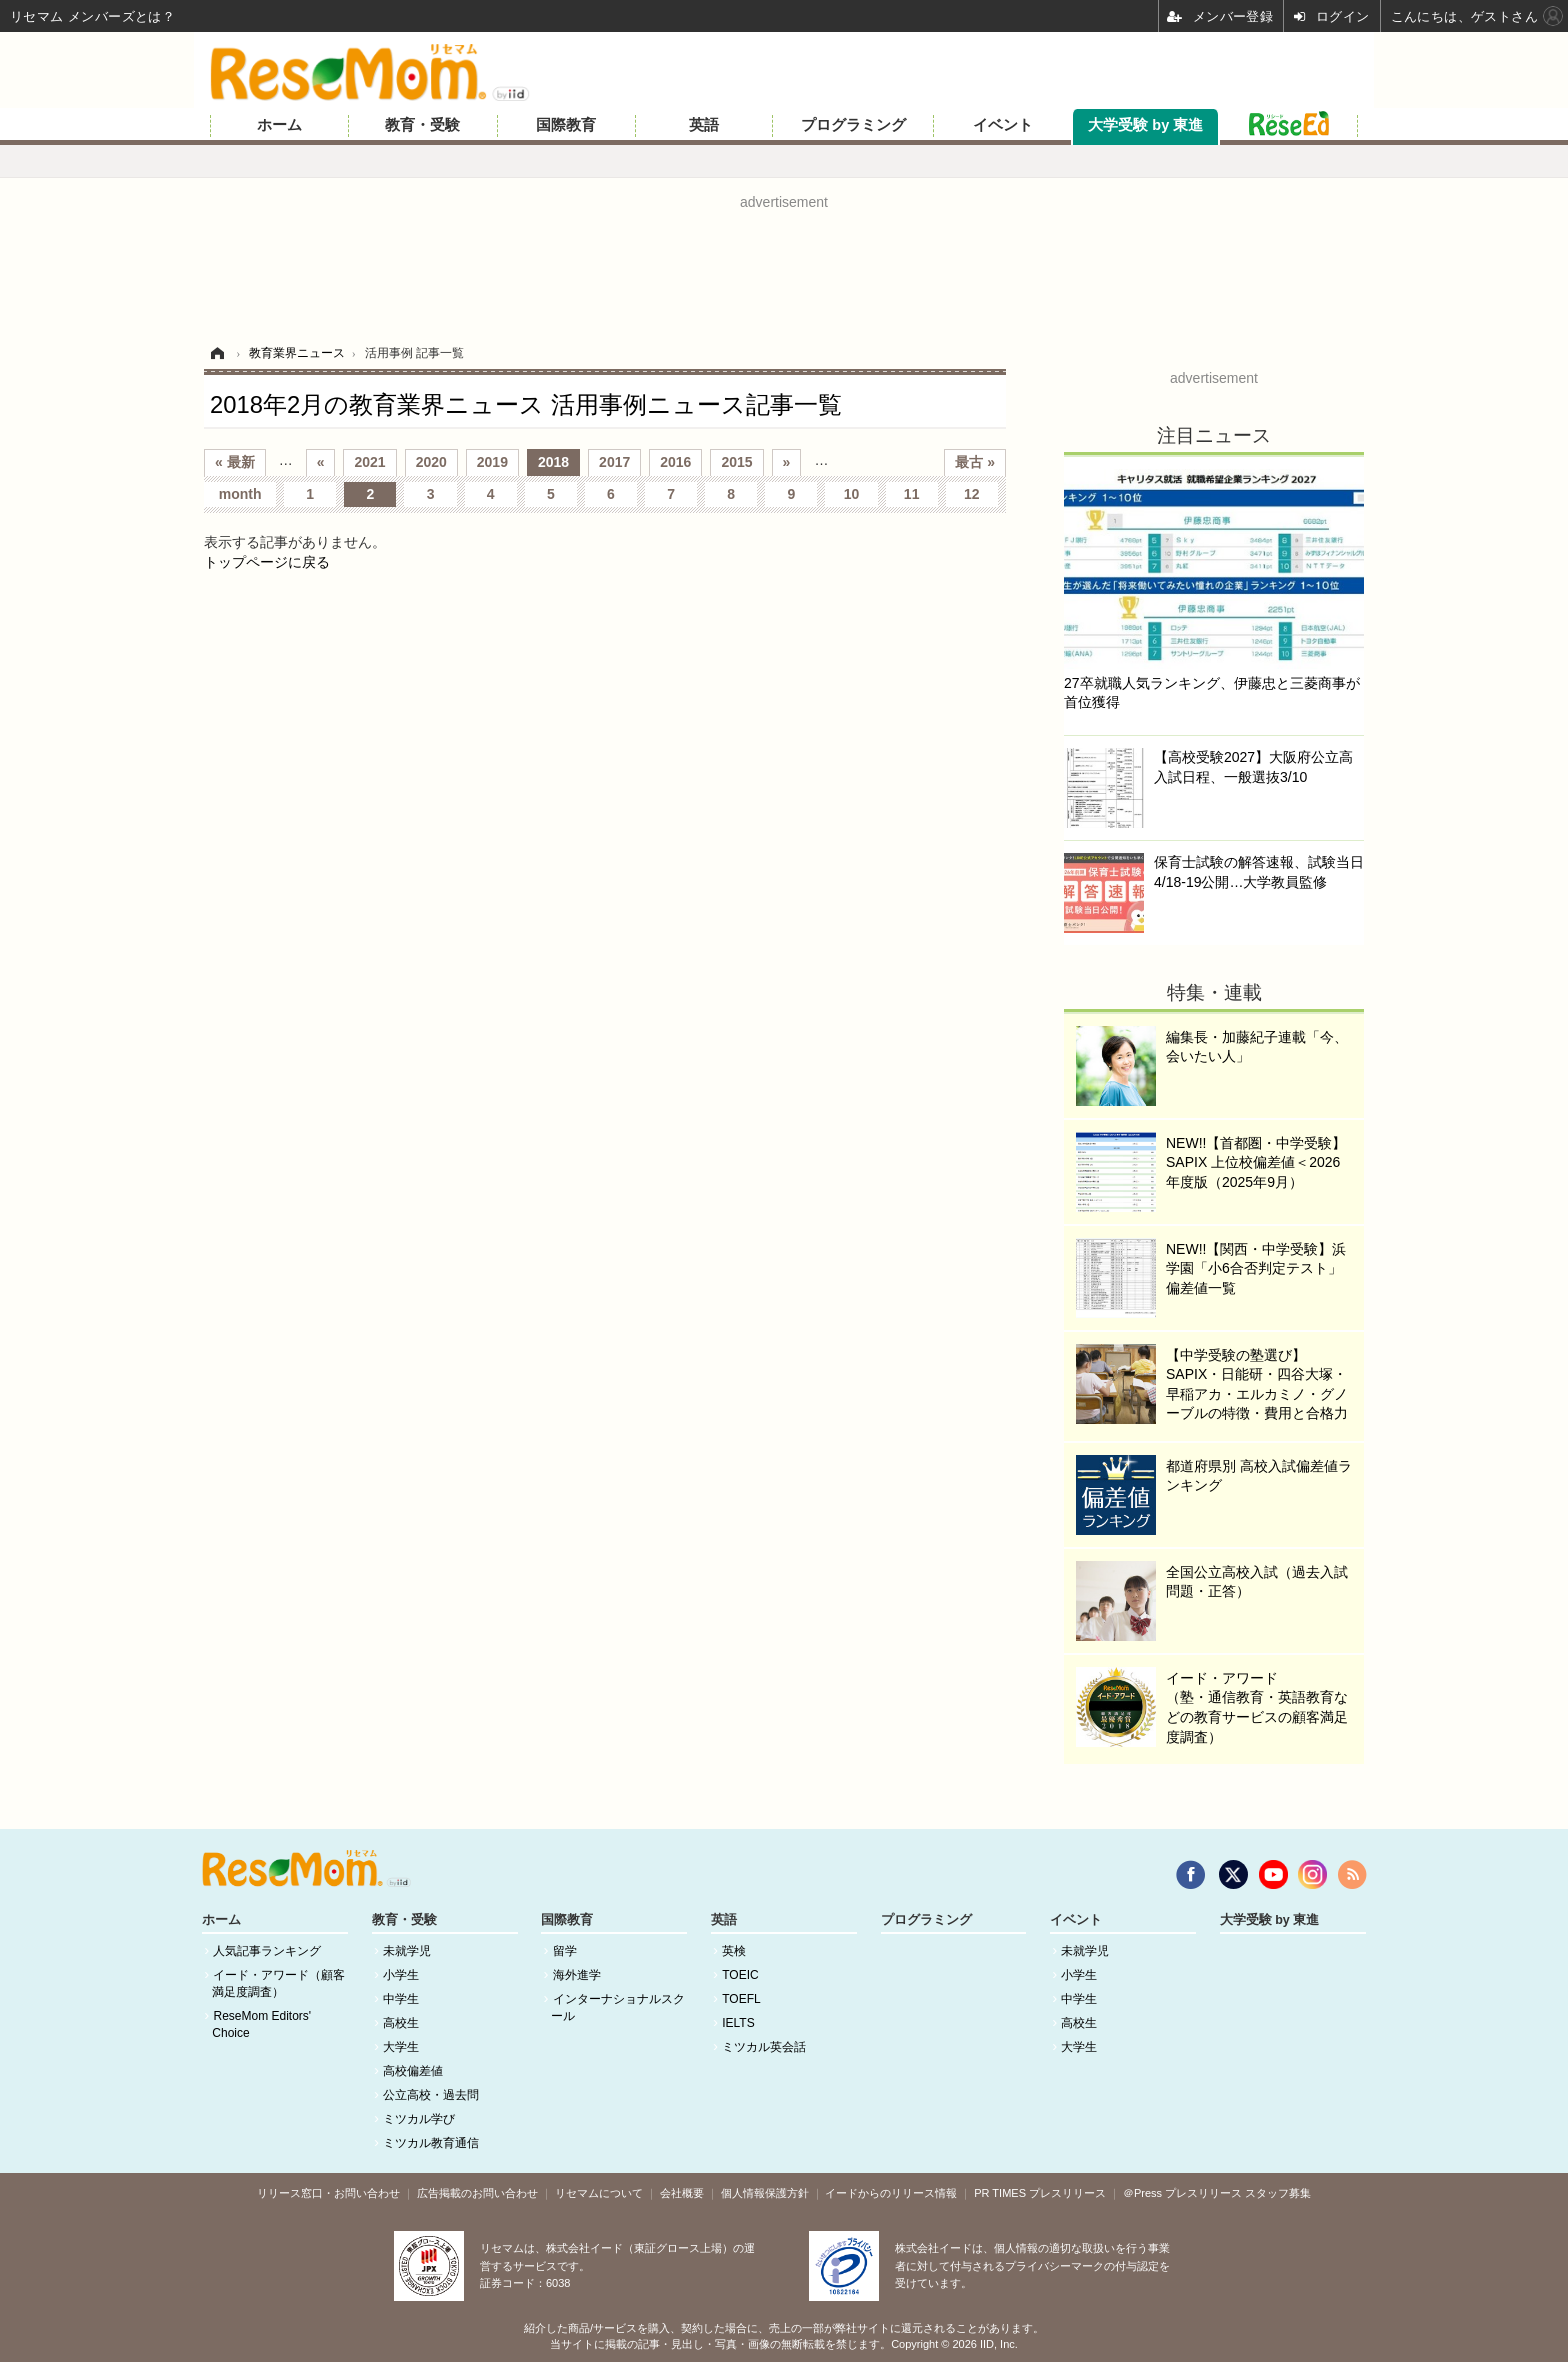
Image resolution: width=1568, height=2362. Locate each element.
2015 (736, 462)
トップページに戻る (267, 562)
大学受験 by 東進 (1145, 125)
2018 (553, 462)
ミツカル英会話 (764, 2047)
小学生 (401, 1975)
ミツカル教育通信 (431, 2143)
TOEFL (741, 1999)
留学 (565, 1951)
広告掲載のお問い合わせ (477, 2193)
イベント (1003, 125)
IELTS (738, 2023)
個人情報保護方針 (765, 2193)
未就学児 (407, 1951)
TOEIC (740, 1975)
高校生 (401, 2023)
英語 (704, 125)
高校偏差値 (413, 2071)
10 (852, 494)
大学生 (401, 2047)
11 (912, 494)
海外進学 (577, 1975)
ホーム (279, 125)
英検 (734, 1951)
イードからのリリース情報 (891, 2193)
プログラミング (853, 125)
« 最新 (235, 462)
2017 (614, 462)
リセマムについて (599, 2193)
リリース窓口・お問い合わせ (328, 2193)
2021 (369, 462)
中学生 (401, 1999)
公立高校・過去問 (431, 2095)
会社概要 (682, 2193)
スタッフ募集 (1278, 2193)
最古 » (975, 462)
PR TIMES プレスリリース (1040, 2193)
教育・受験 (422, 125)
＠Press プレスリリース (1182, 2193)
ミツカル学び (419, 2119)
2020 (431, 462)
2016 (675, 462)
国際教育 (566, 125)
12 (972, 494)
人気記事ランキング (267, 1951)
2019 (492, 462)
